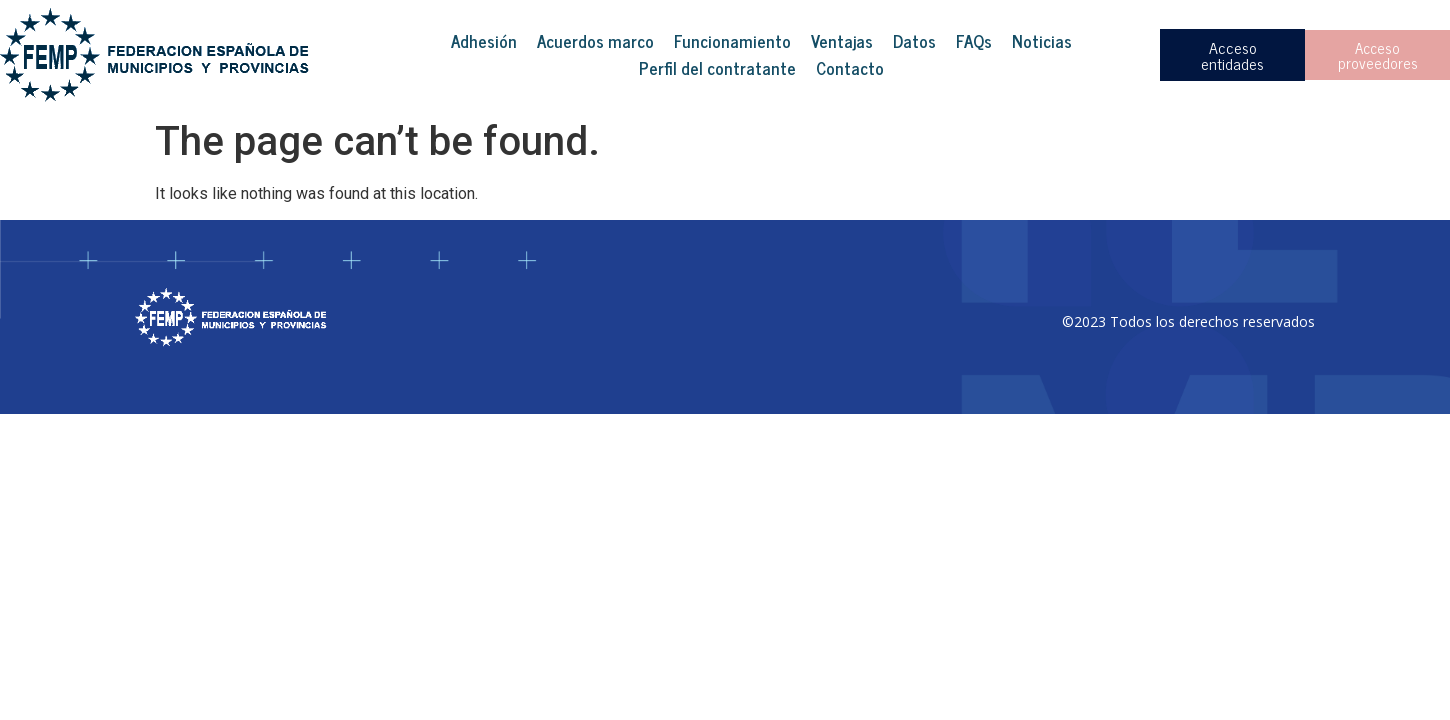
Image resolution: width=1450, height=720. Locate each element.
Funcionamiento (732, 41)
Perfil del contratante (717, 68)
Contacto (850, 68)
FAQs (974, 41)
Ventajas (842, 41)
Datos (914, 41)
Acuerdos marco (595, 41)
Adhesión (484, 41)
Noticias (1042, 41)
